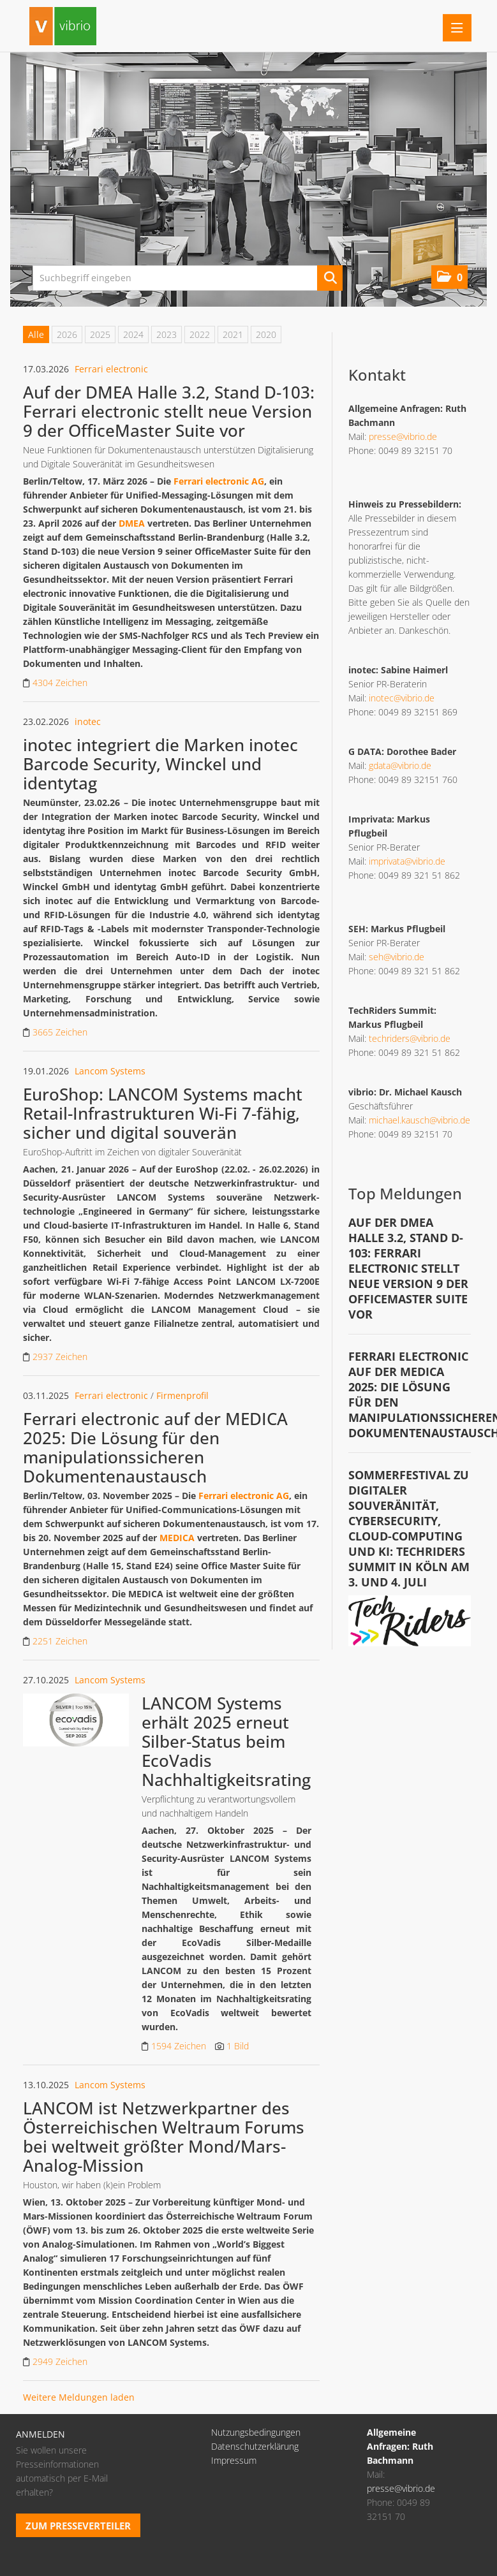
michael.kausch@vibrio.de (419, 1120)
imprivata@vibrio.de (407, 861)
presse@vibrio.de (403, 436)
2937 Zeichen (60, 1356)
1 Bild (237, 2046)
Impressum (233, 2460)
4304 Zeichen (60, 683)
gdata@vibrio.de (400, 765)
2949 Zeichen (60, 2361)
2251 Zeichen (60, 1641)
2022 (199, 334)
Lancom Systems (110, 1071)
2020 (266, 334)
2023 (166, 334)
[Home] (66, 27)
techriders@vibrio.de (409, 1038)
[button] (449, 277)
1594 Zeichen (180, 2046)
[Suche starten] (330, 278)
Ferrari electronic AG (219, 481)
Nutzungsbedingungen (255, 2432)
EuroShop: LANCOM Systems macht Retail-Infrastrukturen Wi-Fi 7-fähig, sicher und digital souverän (162, 1113)
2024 (133, 334)
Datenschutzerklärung (255, 2446)
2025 (100, 334)
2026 (67, 334)
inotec (88, 721)
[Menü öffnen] (457, 27)
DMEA (132, 523)
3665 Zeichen (60, 1032)
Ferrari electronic (111, 369)
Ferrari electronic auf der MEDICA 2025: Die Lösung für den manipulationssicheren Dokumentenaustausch (155, 1447)
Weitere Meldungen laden (79, 2397)
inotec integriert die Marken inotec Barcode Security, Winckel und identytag (160, 763)
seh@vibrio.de (396, 957)
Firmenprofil (182, 1395)
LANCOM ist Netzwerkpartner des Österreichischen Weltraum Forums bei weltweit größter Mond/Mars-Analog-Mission (163, 2137)
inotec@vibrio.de (401, 698)
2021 (233, 334)
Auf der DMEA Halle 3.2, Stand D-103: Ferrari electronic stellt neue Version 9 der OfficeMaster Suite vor (169, 411)
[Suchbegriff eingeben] (188, 278)
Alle (36, 334)
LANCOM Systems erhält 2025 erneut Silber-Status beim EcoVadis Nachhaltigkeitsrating (226, 1741)
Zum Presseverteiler (78, 2525)
